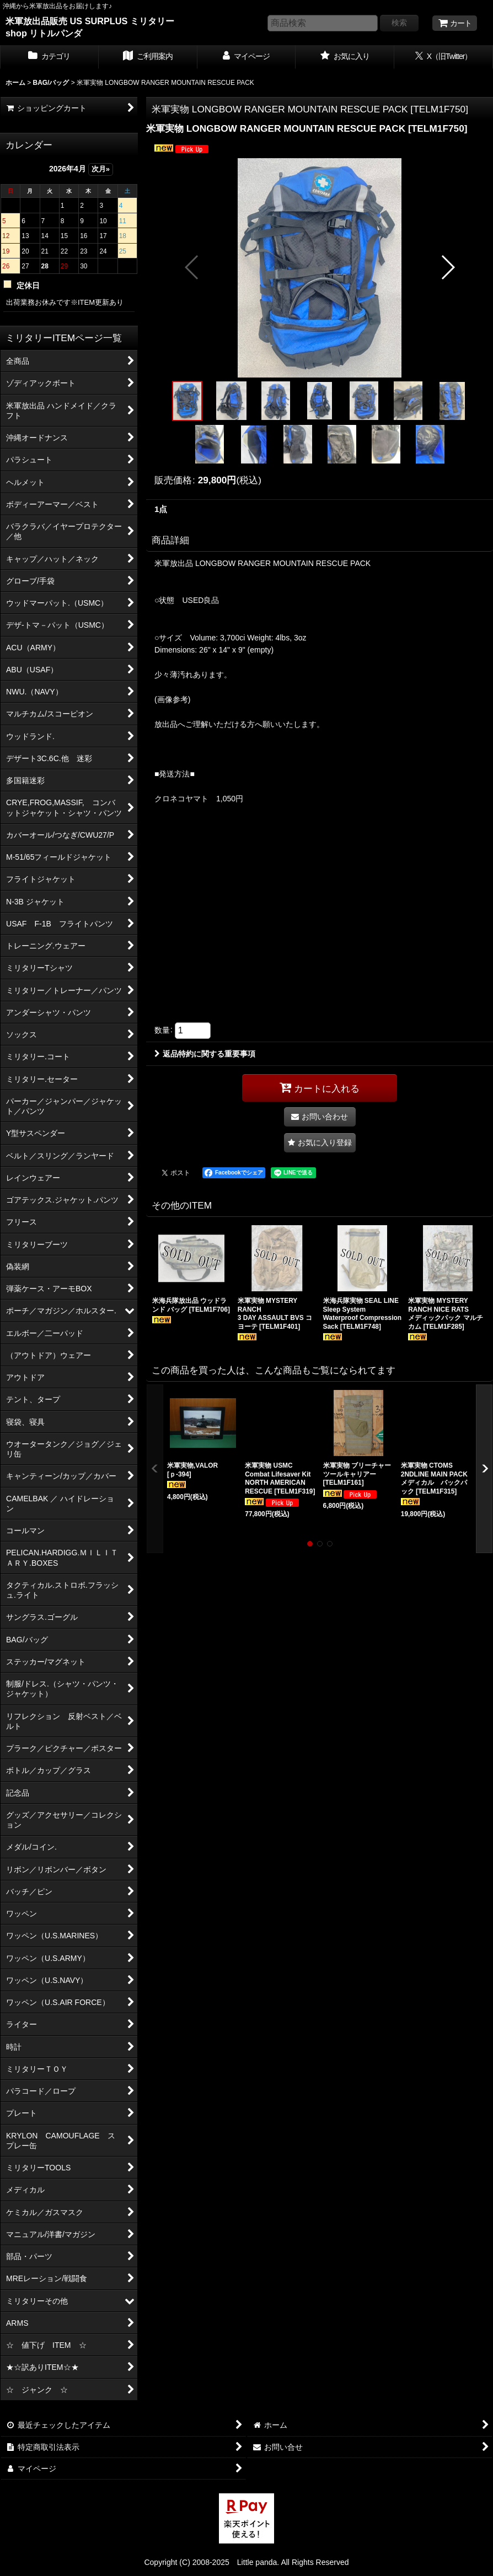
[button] (192, 267)
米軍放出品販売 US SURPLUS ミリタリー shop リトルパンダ (90, 27)
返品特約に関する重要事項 (204, 1053)
